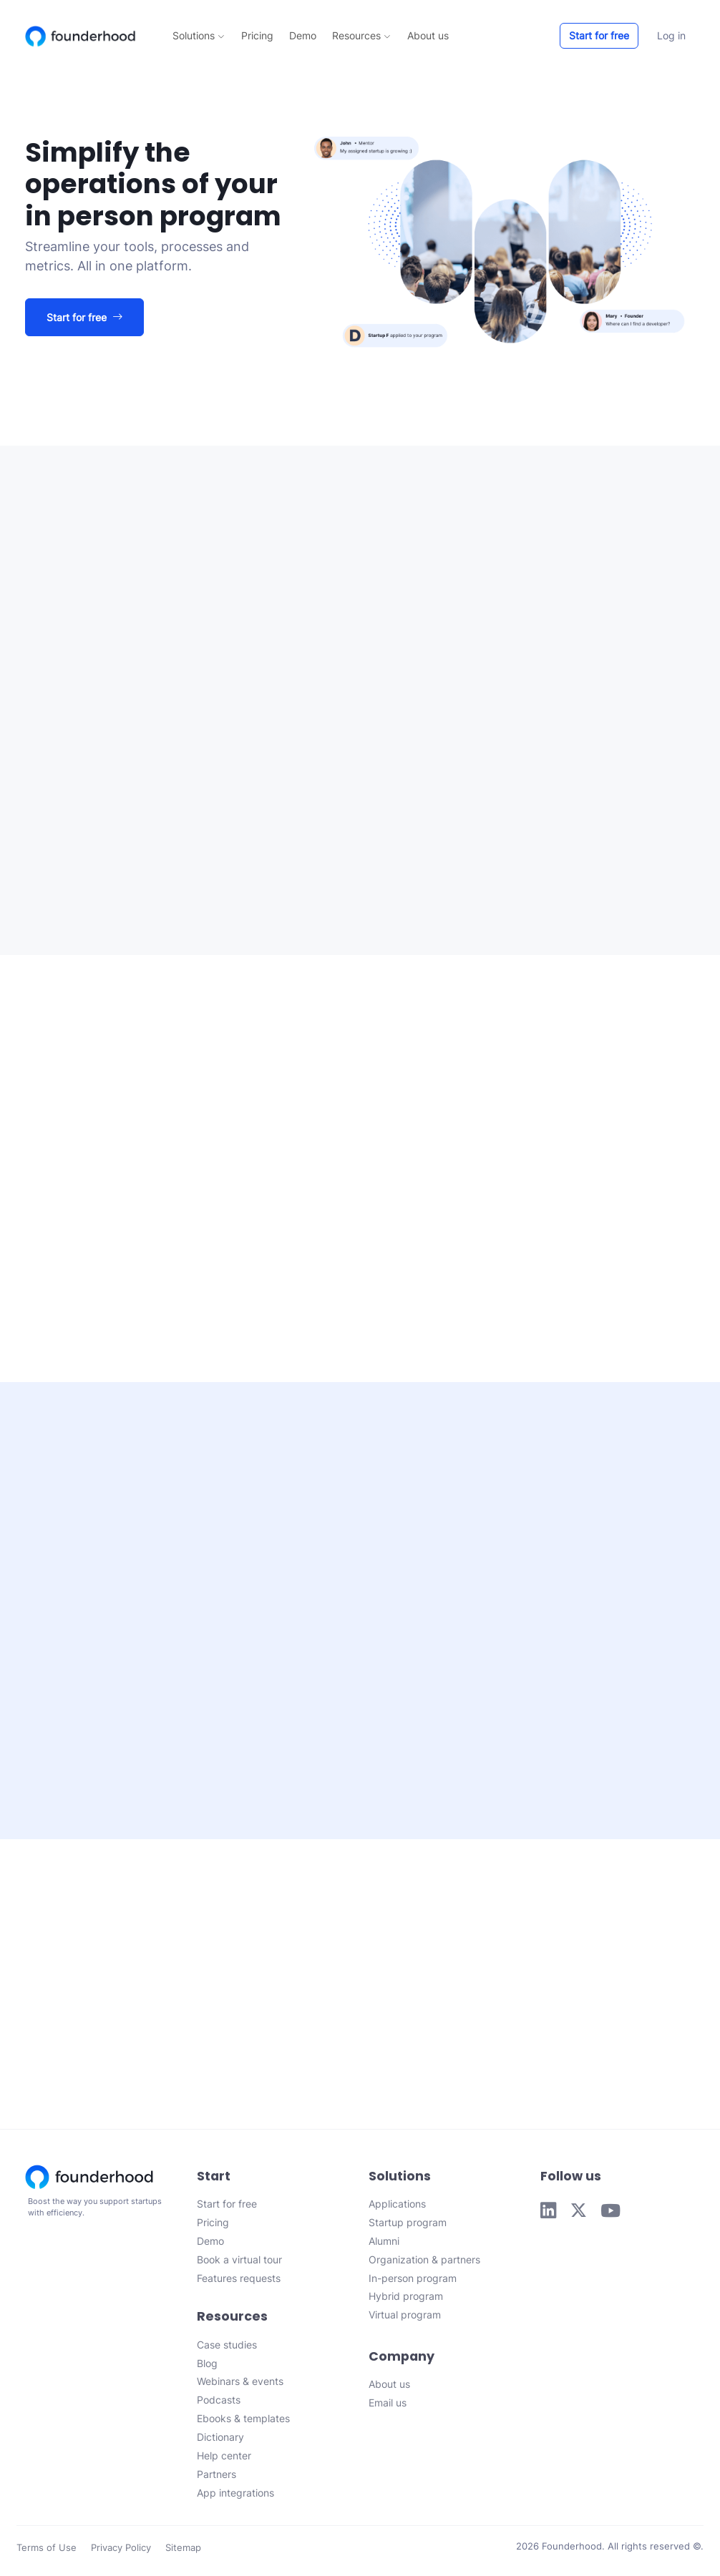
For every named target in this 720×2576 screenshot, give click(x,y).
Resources (361, 35)
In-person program (413, 2281)
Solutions (198, 35)
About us (428, 35)
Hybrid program (406, 2299)
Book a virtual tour (239, 2262)
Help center (224, 2458)
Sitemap (183, 2550)
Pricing (257, 35)
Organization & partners (424, 2262)
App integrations (235, 2495)
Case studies (227, 2347)
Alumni (384, 2244)
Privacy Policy (121, 2550)
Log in (671, 35)
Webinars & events (240, 2385)
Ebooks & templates (243, 2422)
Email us (388, 2406)
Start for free (599, 35)
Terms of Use (46, 2550)
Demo (302, 35)
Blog (207, 2366)
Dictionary (220, 2440)
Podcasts (218, 2403)
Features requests (239, 2281)
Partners (216, 2477)
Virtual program (405, 2318)
